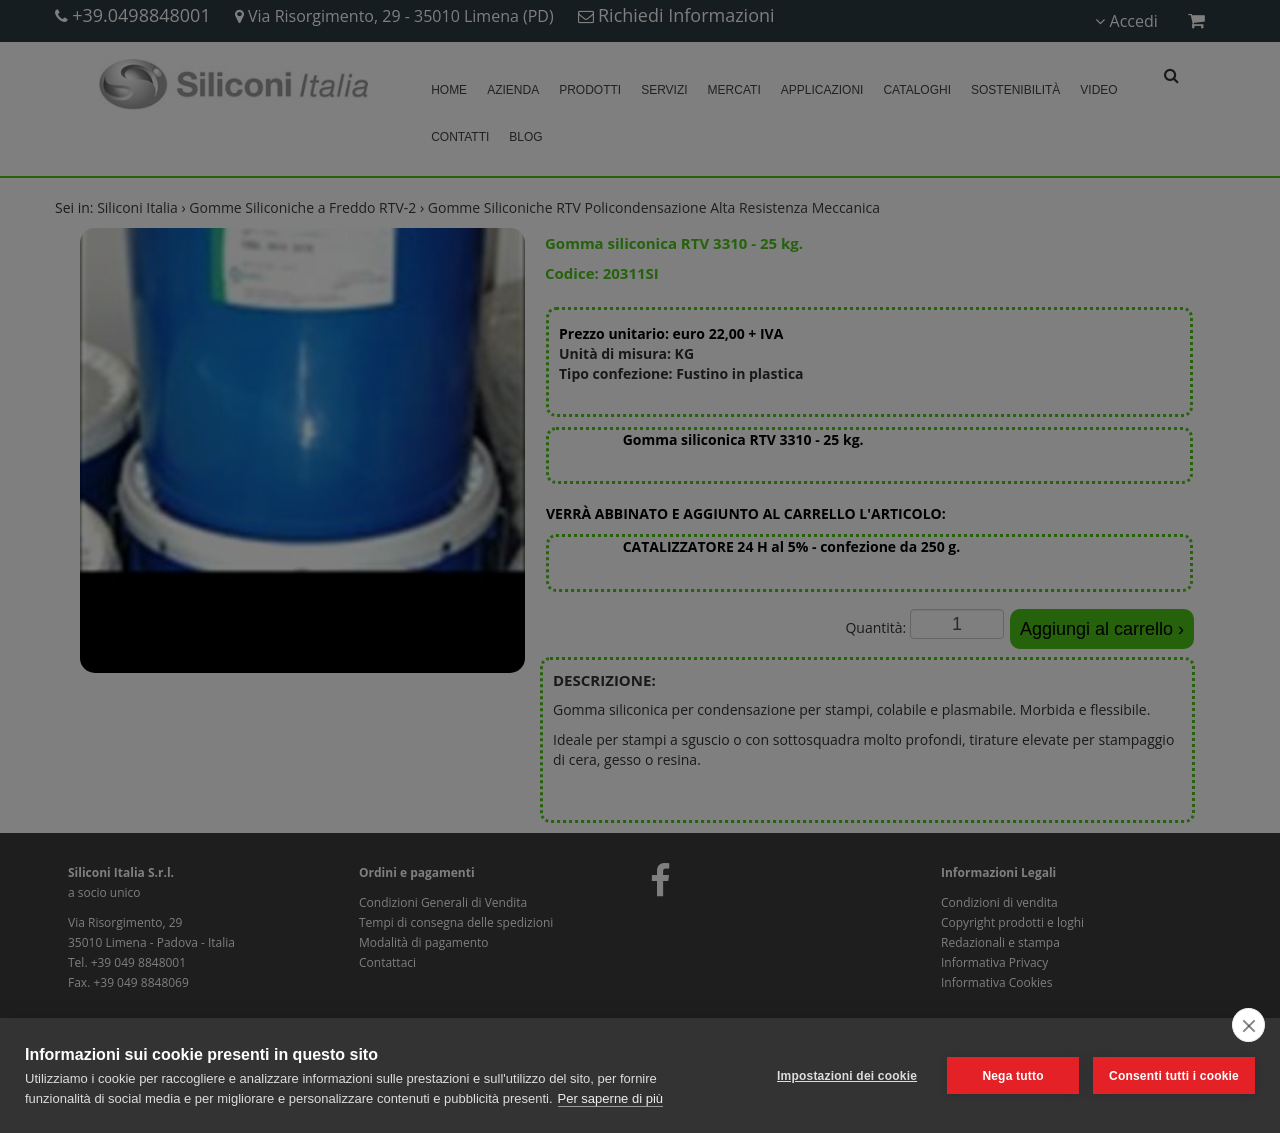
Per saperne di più (611, 1098)
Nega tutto (1012, 1076)
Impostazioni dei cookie (847, 1076)
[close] (1248, 1025)
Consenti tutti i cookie (1174, 1076)
